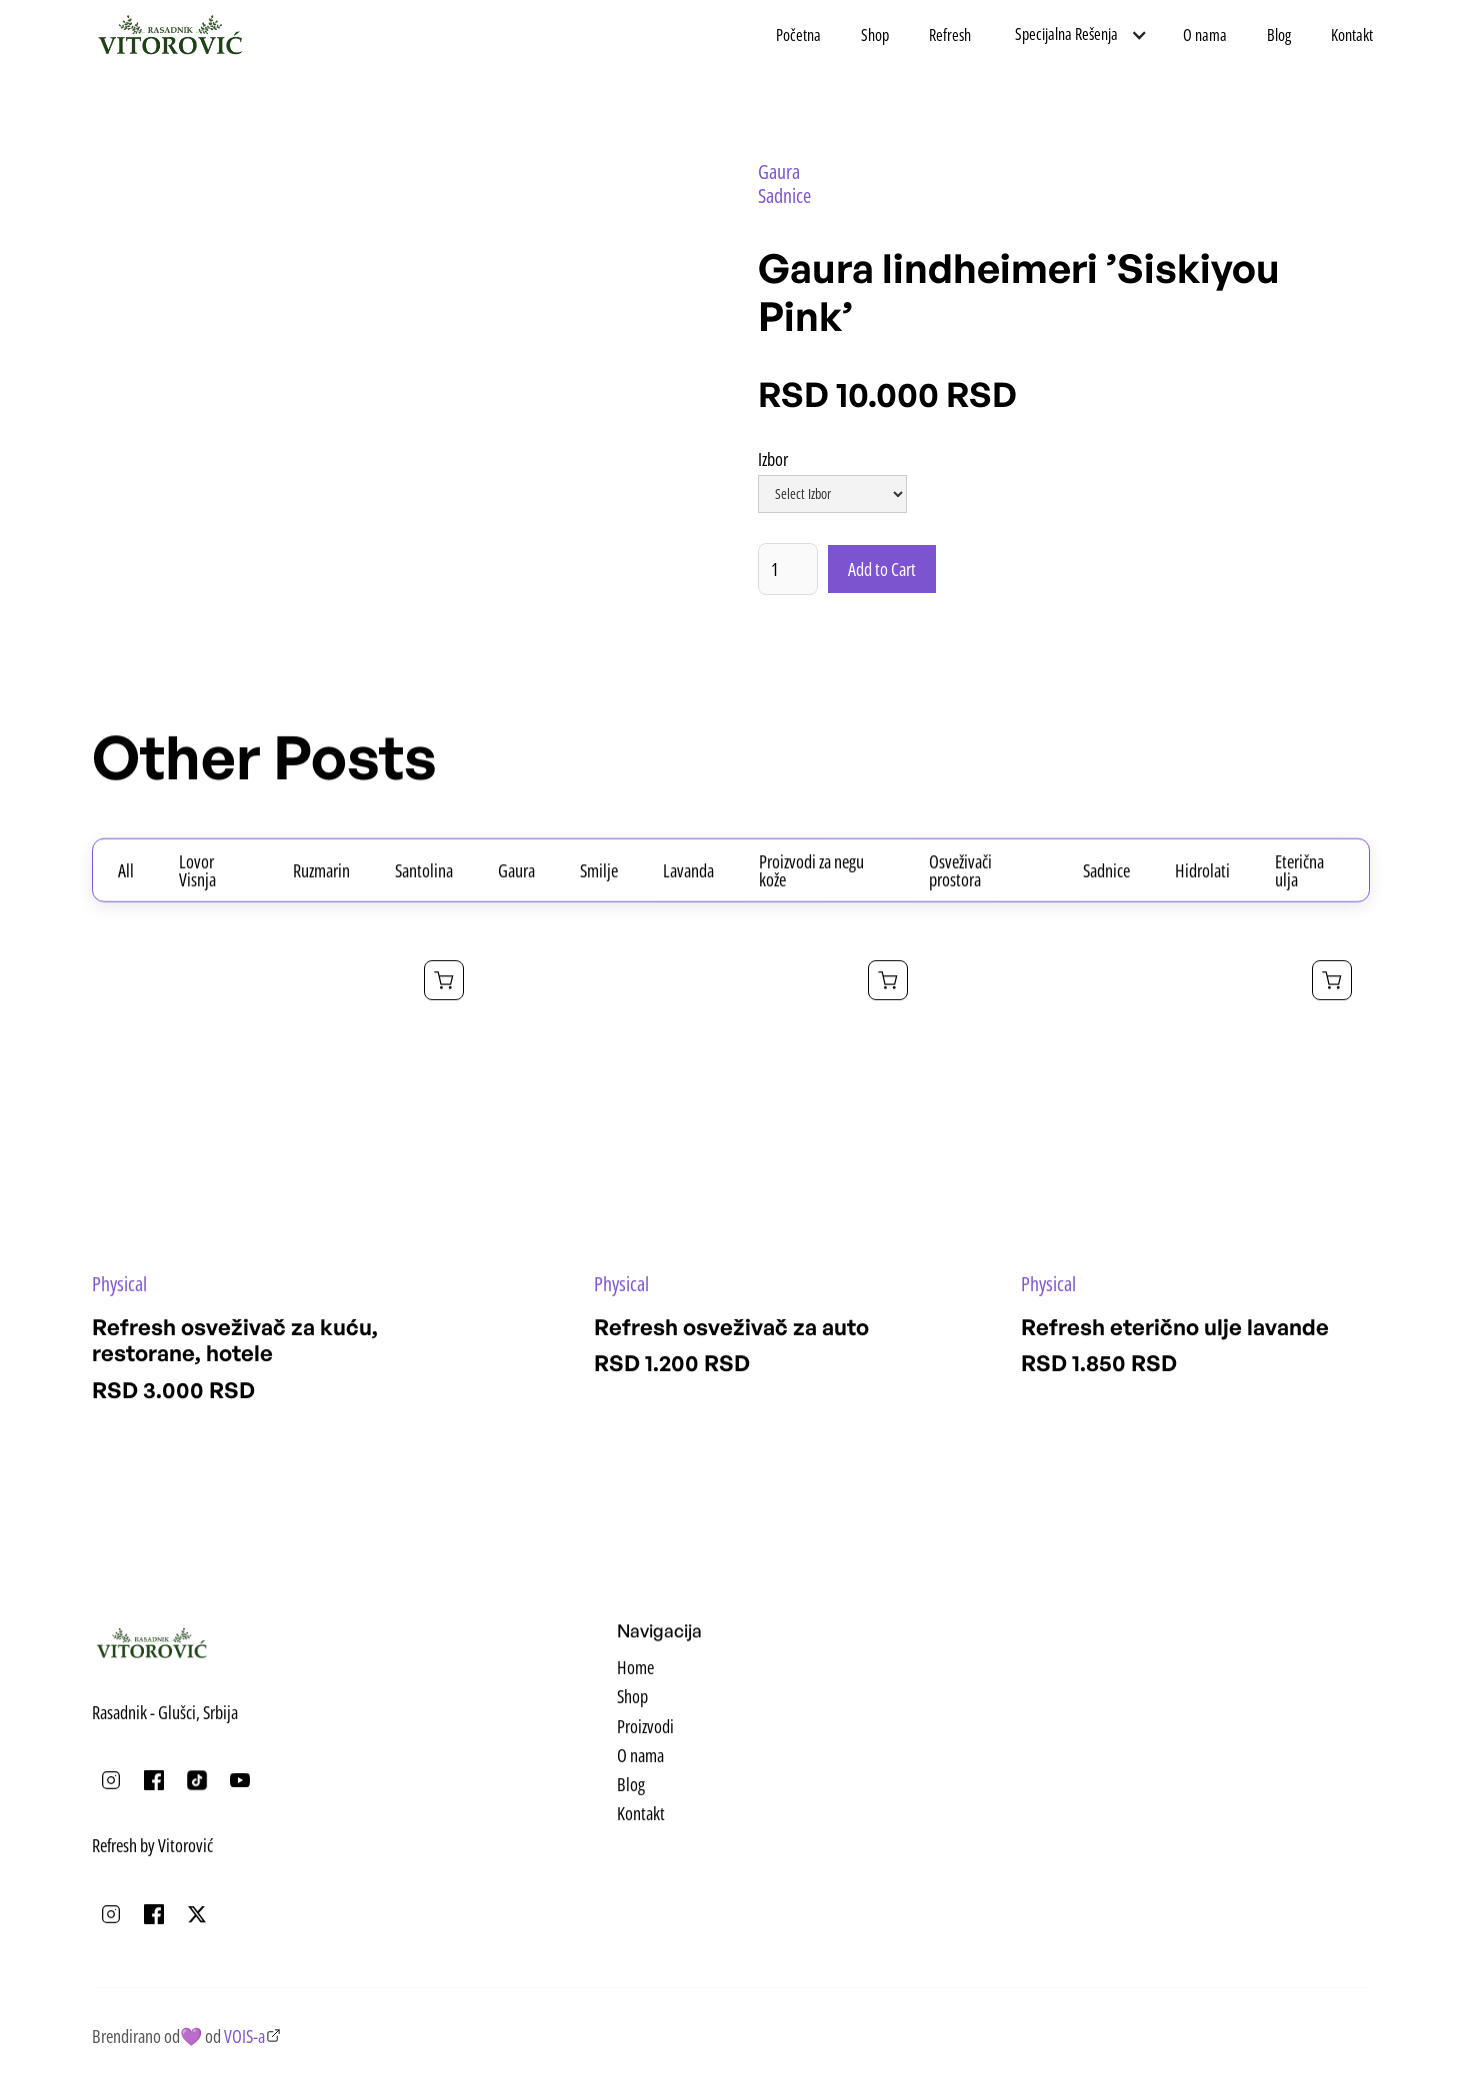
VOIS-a (244, 2036)
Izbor (773, 461)
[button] (1076, 34)
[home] (171, 35)
